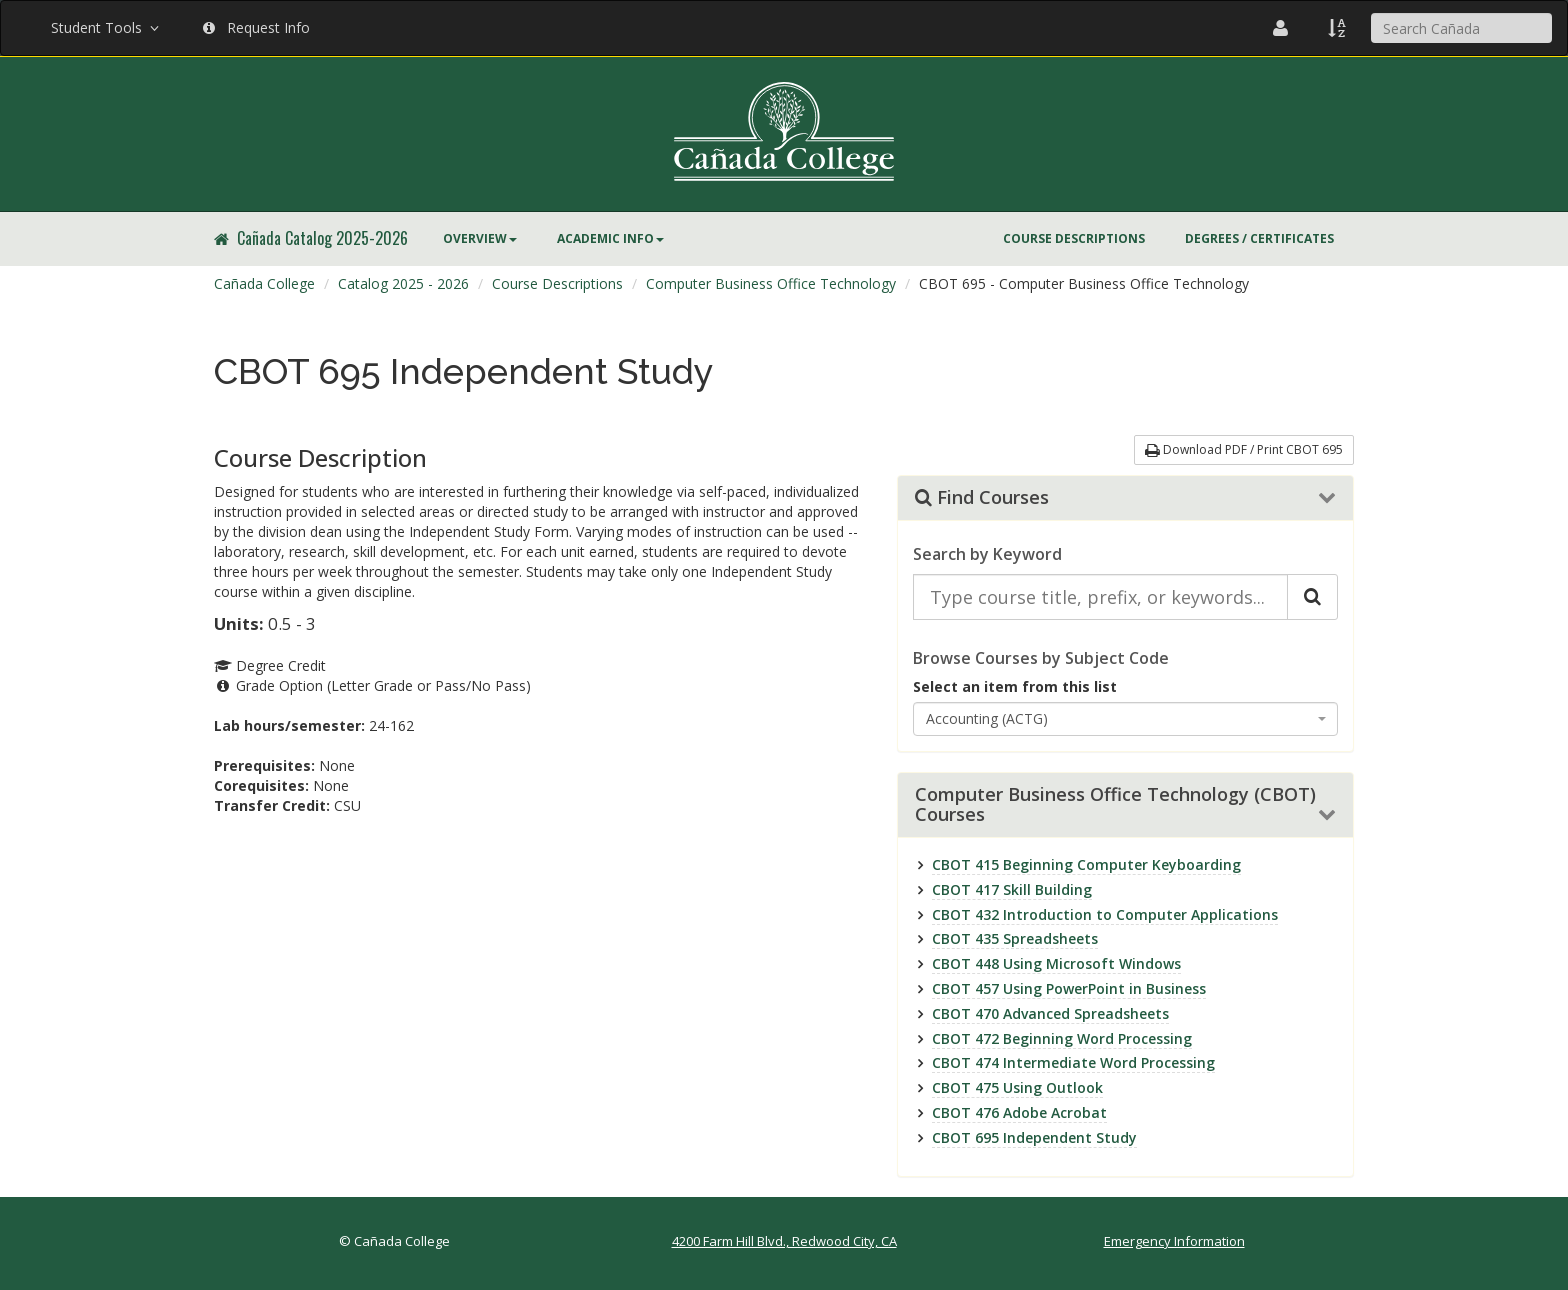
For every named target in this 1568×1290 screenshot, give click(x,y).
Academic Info (610, 238)
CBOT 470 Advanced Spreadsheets (1050, 1013)
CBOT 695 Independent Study (1034, 1137)
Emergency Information (1174, 1241)
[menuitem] (480, 239)
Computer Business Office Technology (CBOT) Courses (1115, 805)
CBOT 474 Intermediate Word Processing (1073, 1062)
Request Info (256, 27)
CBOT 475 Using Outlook (1017, 1087)
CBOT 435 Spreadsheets (1015, 938)
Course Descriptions (1074, 238)
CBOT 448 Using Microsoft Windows (1056, 963)
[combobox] (1126, 719)
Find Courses (982, 498)
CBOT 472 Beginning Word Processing (1062, 1038)
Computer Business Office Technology (771, 283)
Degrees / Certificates (1259, 238)
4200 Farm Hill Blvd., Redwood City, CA (784, 1241)
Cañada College (264, 283)
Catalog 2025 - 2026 (403, 283)
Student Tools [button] (107, 27)
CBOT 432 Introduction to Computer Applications (1105, 914)
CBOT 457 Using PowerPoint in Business (1069, 988)
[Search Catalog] (1312, 597)
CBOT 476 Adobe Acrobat (1019, 1112)
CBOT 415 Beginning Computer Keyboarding (1086, 864)
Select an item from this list (1015, 686)
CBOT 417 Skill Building (1012, 889)
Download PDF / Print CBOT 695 (1244, 449)
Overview (480, 238)
